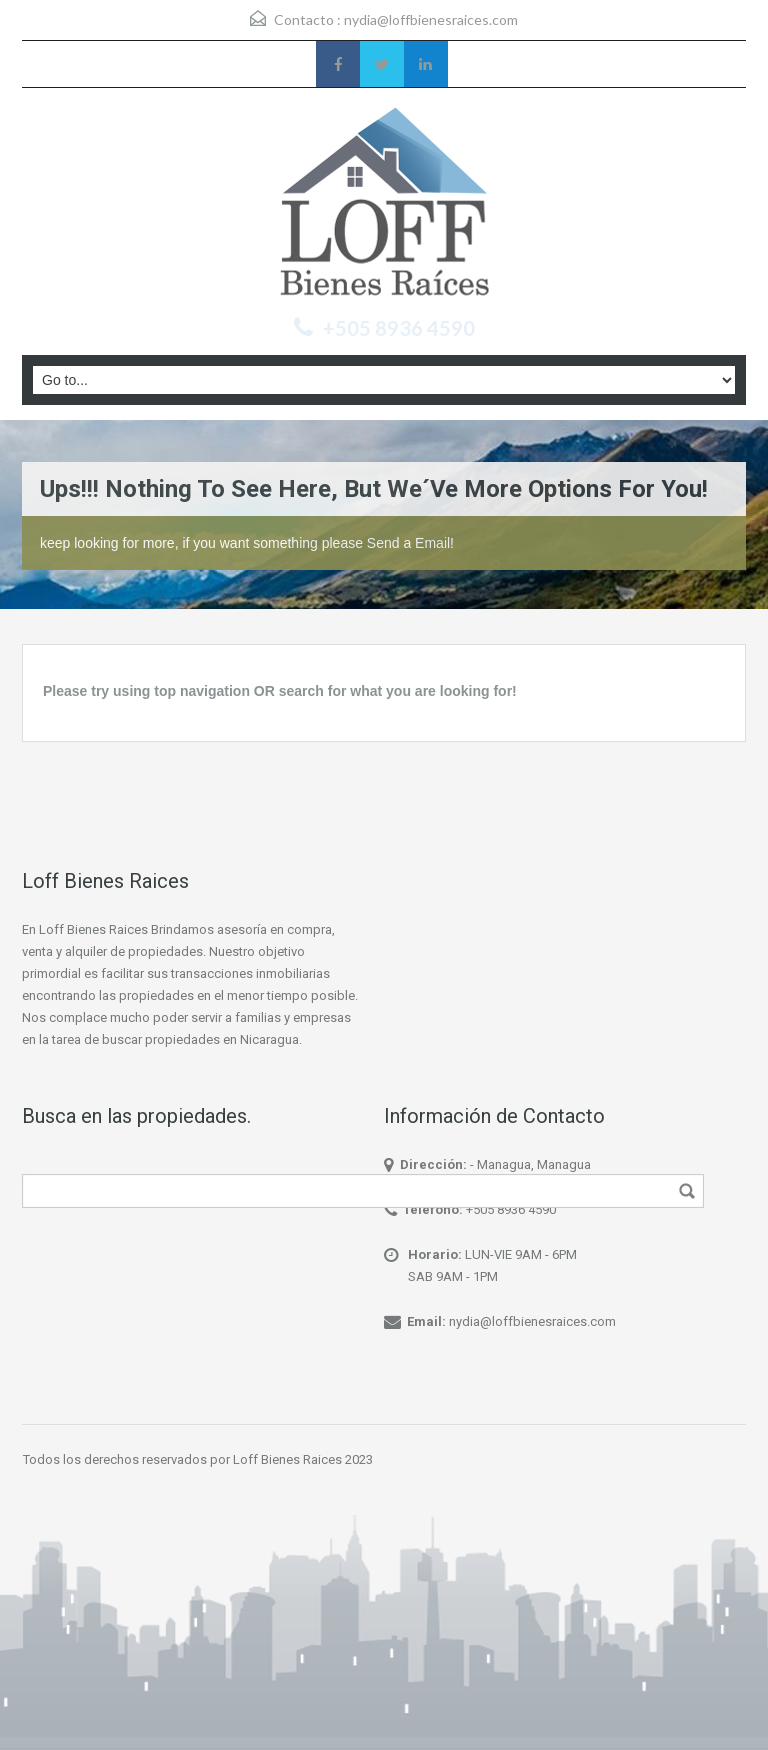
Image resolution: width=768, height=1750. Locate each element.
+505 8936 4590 (511, 1209)
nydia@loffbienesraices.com (431, 19)
